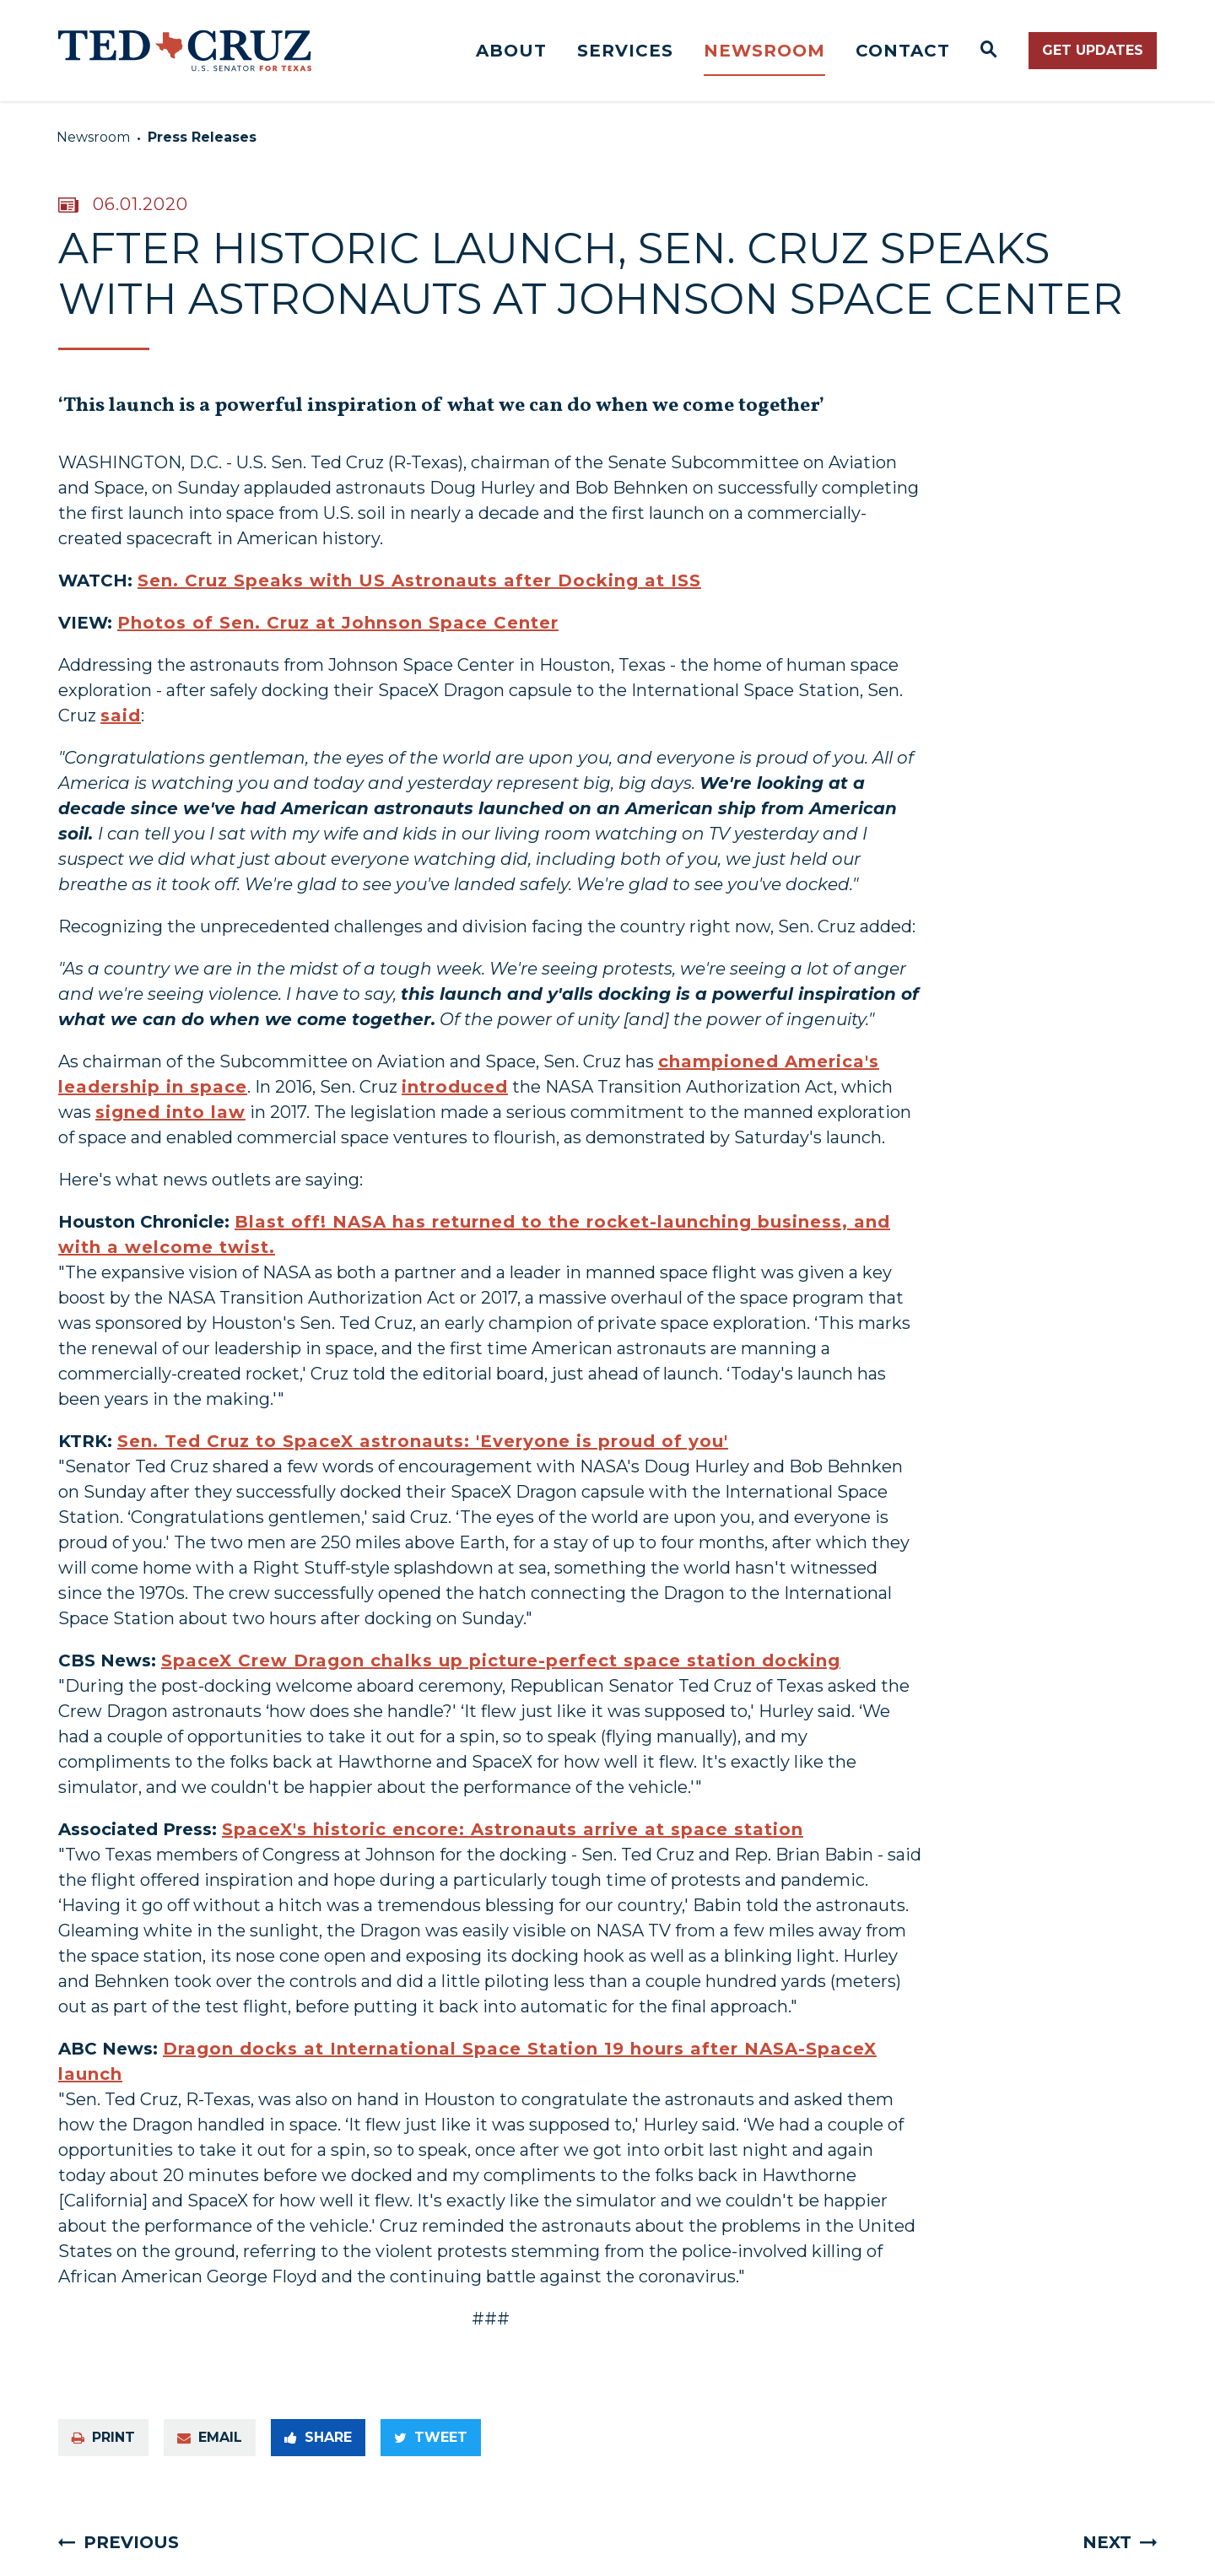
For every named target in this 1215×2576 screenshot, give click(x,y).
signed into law (170, 1112)
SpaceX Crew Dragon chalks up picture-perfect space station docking (500, 1660)
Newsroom (764, 51)
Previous (131, 2542)
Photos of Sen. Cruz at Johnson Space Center (338, 623)
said (120, 715)
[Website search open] (989, 50)
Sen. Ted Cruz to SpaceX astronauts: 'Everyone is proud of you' (422, 1441)
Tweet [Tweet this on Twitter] (430, 2437)
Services (625, 51)
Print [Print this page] (103, 2437)
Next (1107, 2542)
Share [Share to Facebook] (318, 2437)
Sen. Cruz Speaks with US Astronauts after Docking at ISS (419, 580)
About (511, 51)
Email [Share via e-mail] (209, 2437)
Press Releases (202, 137)
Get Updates (1092, 50)
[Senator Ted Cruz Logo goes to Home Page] (184, 50)
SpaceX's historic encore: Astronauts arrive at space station (512, 1829)
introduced (455, 1087)
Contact (903, 51)
